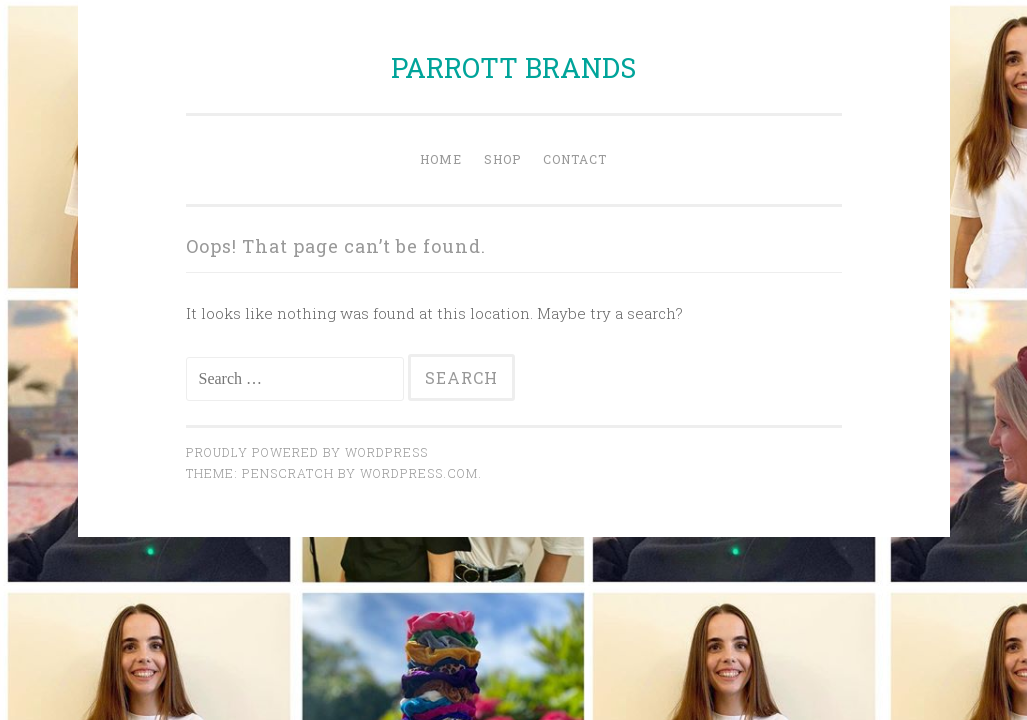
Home (441, 159)
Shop (502, 159)
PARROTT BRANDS (513, 67)
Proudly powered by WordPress (307, 452)
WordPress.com (419, 473)
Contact (575, 159)
